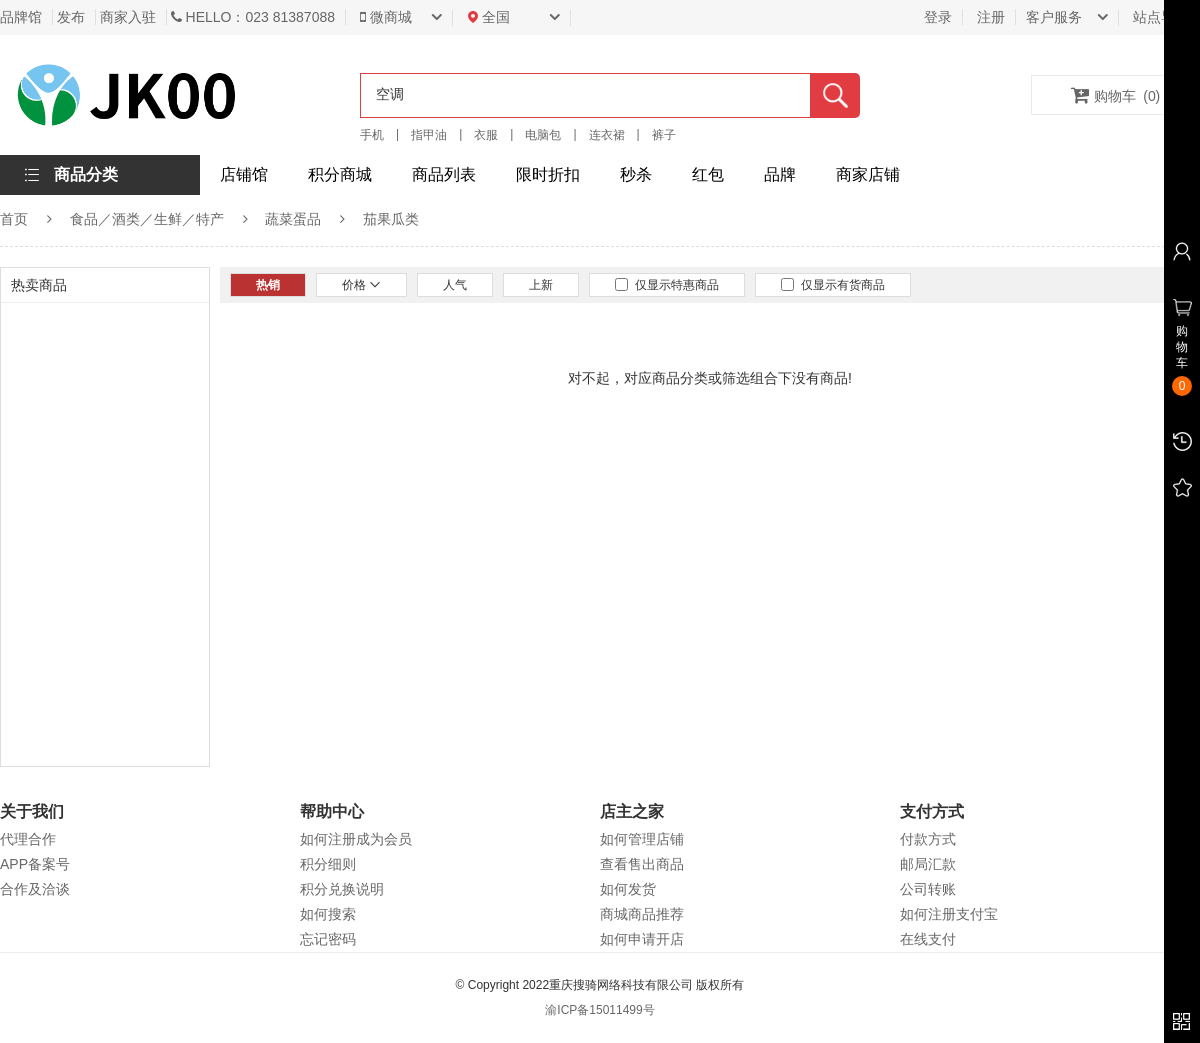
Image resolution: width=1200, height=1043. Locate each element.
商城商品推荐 (642, 914)
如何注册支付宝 (949, 914)
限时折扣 (548, 174)
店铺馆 (244, 174)
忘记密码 (328, 939)
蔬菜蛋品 (293, 219)
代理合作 (28, 839)
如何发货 (628, 889)
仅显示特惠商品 (667, 285)
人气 (455, 285)
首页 (14, 219)
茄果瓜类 (391, 219)
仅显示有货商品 (833, 285)
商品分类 (86, 174)
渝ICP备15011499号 (599, 1010)
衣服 (486, 135)
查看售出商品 (642, 864)
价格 (361, 285)
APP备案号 (35, 864)
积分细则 (328, 864)
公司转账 (928, 889)
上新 (541, 285)
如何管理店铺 (642, 839)
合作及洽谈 (35, 889)
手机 (372, 135)
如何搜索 (328, 914)
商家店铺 (868, 174)
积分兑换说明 (342, 889)
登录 (938, 17)
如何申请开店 (642, 939)
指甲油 (429, 135)
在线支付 (928, 939)
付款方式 (928, 839)
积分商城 (340, 174)
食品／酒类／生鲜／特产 (147, 219)
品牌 (780, 174)
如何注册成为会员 (356, 839)
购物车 (1116, 95)
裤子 (664, 135)
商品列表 (444, 174)
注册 (991, 17)
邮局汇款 (928, 864)
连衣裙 (607, 135)
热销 (268, 285)
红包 (708, 174)
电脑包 (543, 135)
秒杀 (636, 174)
